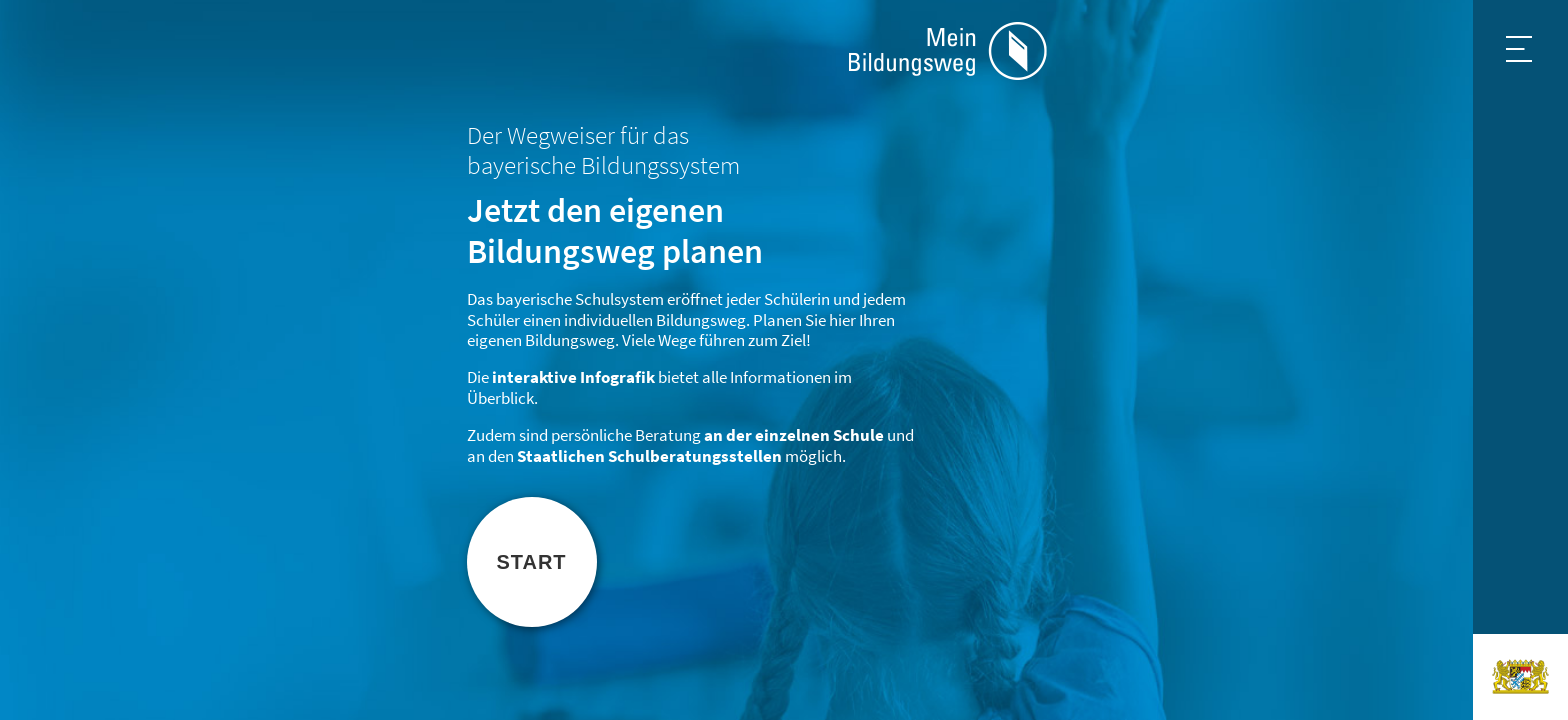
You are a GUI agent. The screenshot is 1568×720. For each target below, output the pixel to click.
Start (531, 562)
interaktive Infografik (573, 377)
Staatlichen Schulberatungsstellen (649, 456)
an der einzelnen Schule (794, 435)
